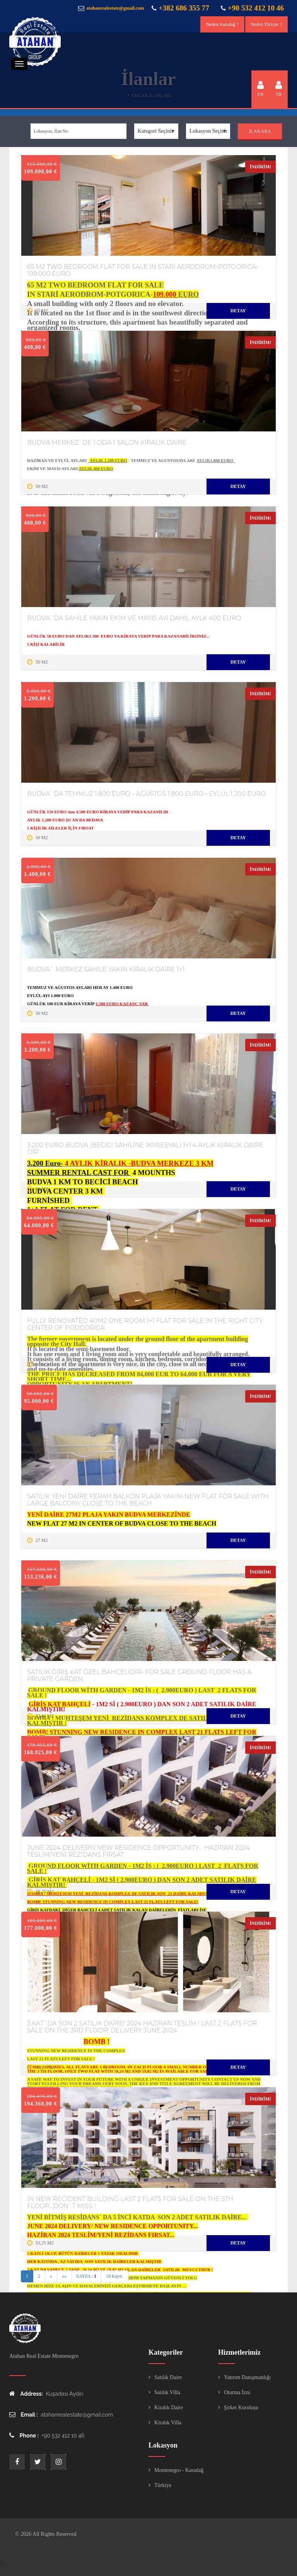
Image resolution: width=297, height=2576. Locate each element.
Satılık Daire (168, 2377)
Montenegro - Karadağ (179, 2470)
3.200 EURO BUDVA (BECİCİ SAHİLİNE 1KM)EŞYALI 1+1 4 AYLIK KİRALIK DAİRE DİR (145, 1148)
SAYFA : (86, 2276)
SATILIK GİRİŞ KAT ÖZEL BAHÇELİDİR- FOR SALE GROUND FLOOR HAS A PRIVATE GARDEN (139, 1675)
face (17, 2462)
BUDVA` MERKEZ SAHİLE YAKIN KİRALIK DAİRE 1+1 (105, 969)
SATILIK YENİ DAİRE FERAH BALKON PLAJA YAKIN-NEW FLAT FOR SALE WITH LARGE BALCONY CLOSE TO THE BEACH (147, 1500)
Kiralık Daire (168, 2407)
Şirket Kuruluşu (241, 2407)
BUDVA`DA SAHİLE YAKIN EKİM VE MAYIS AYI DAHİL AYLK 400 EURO (134, 618)
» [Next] (51, 2276)
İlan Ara (260, 131)
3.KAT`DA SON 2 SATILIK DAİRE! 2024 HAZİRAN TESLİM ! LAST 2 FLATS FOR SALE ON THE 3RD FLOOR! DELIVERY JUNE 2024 (142, 2027)
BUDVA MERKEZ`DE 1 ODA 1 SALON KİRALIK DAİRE (106, 442)
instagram (58, 2462)
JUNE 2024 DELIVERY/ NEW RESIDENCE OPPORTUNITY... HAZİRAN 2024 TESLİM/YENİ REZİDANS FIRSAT (138, 1851)
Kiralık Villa (167, 2422)
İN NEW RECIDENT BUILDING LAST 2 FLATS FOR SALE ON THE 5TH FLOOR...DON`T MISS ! (130, 2202)
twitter (38, 2462)
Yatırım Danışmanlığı (247, 2377)
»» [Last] (64, 2276)
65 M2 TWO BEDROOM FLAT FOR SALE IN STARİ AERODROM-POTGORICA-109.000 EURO (142, 270)
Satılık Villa (167, 2392)
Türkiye (162, 2485)
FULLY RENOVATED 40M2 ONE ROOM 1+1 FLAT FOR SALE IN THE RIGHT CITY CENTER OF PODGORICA (145, 1324)
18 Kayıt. (114, 2276)
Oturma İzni (237, 2392)
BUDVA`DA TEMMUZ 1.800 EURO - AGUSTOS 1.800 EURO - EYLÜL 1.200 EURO (146, 793)
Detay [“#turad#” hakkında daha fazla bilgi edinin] (238, 310)
